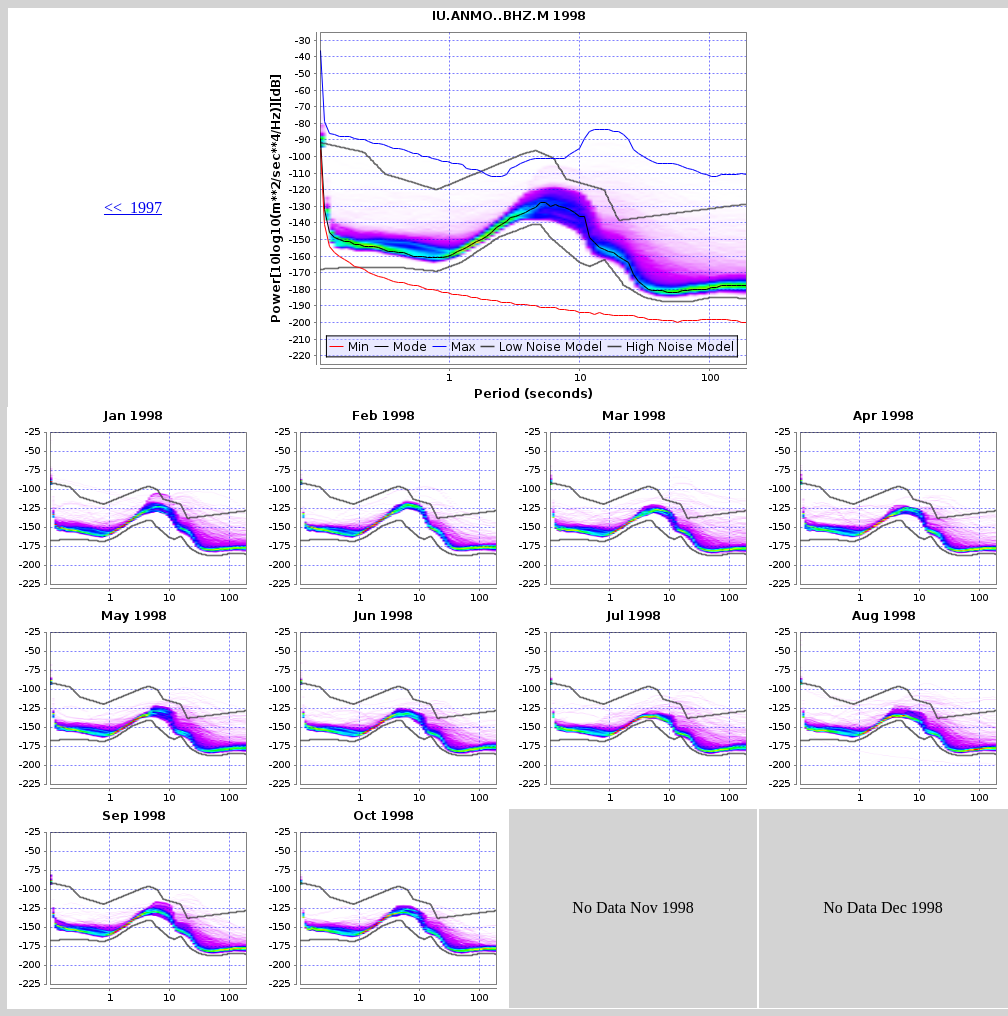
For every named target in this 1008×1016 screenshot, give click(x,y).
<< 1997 (133, 207)
